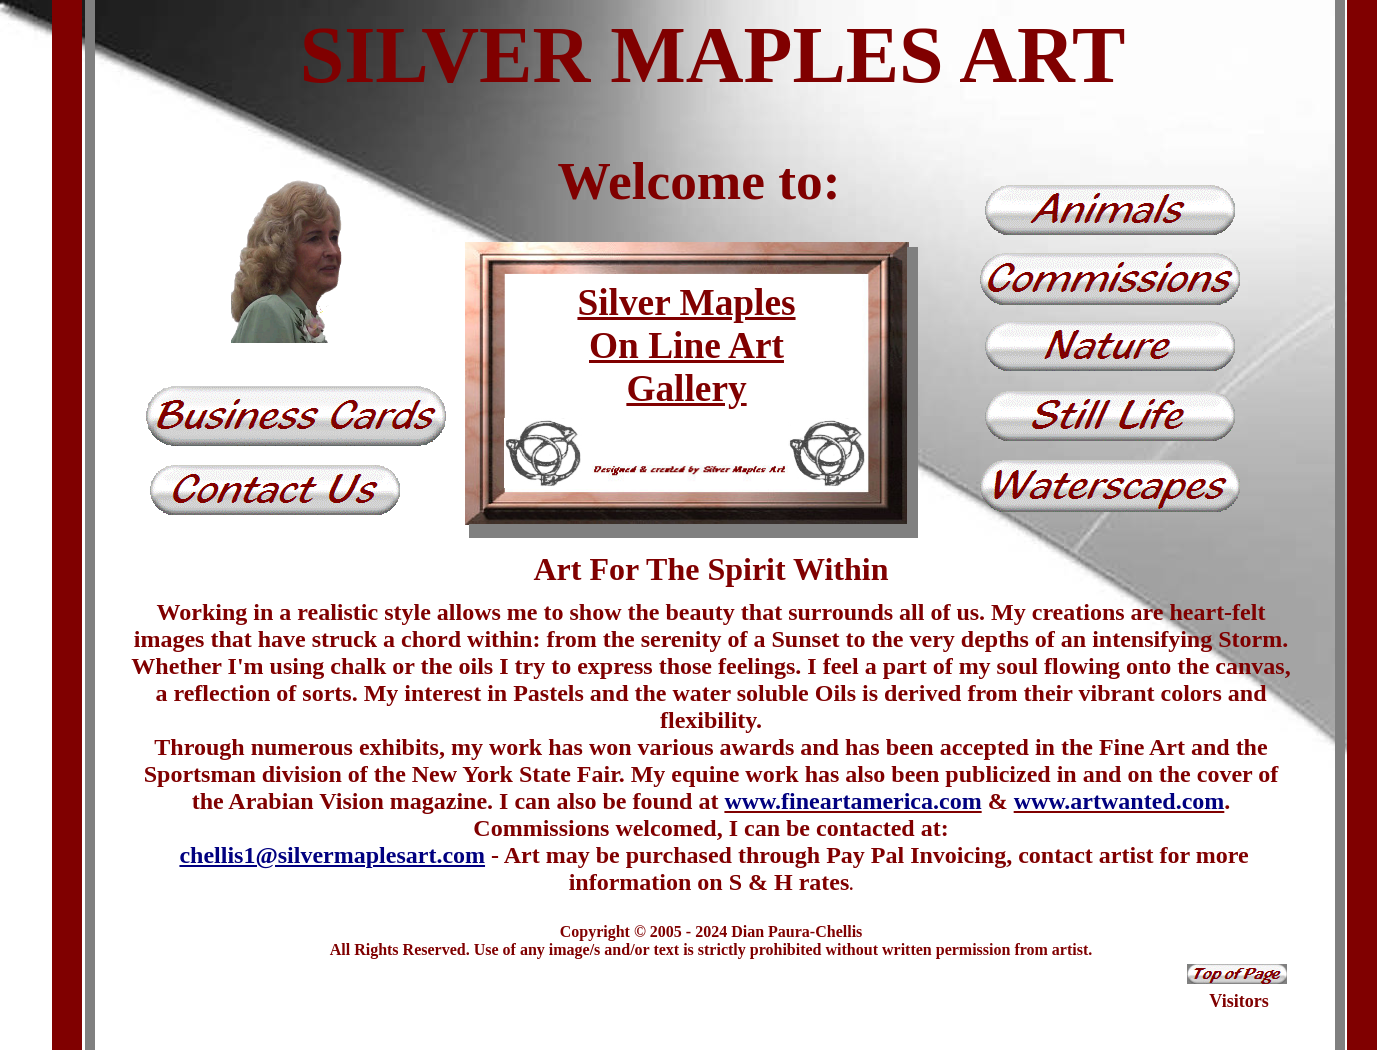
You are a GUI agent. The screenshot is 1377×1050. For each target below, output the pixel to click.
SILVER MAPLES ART (713, 55)
